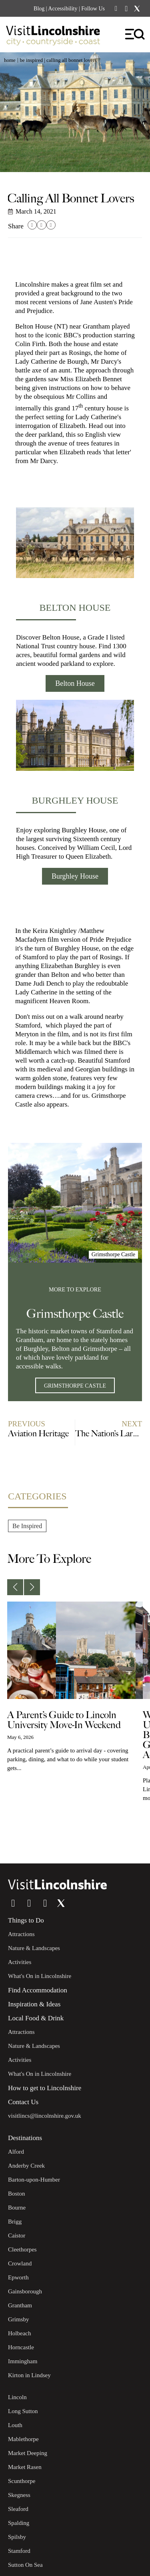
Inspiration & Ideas (34, 2004)
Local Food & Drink (36, 2018)
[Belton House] (75, 542)
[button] (32, 225)
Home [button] (10, 60)
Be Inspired (31, 60)
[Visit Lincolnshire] (58, 37)
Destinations (25, 2138)
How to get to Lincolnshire (44, 2088)
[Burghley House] (75, 735)
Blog (39, 9)
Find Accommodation (37, 1990)
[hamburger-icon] (135, 34)
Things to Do (26, 1920)
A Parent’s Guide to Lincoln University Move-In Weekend (64, 1720)
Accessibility (62, 9)
